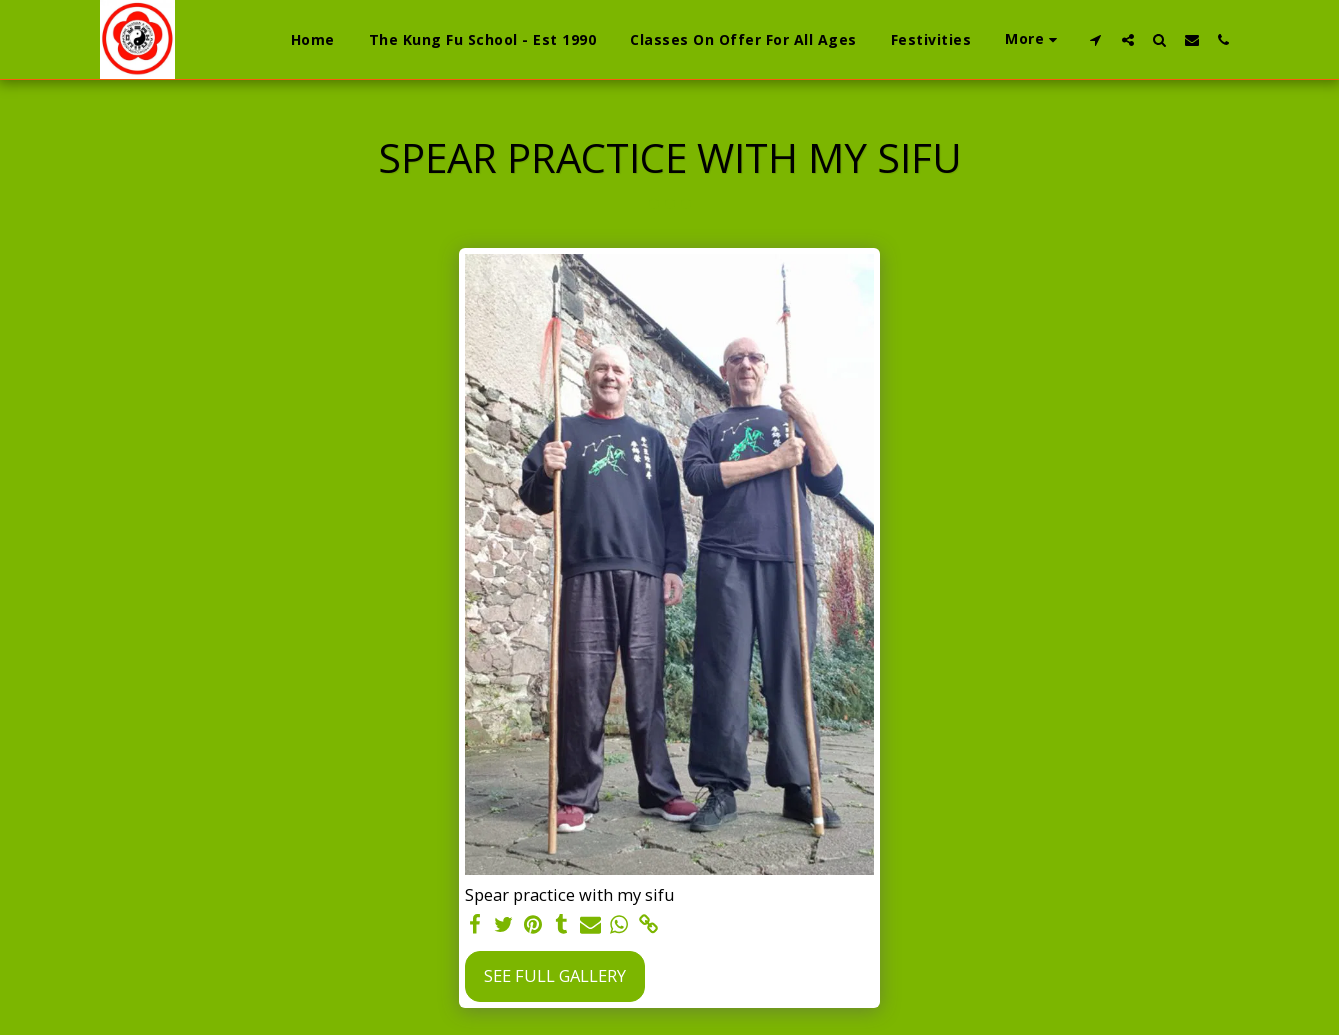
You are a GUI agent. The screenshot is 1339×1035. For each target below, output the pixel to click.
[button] (1096, 39)
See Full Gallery (555, 975)
